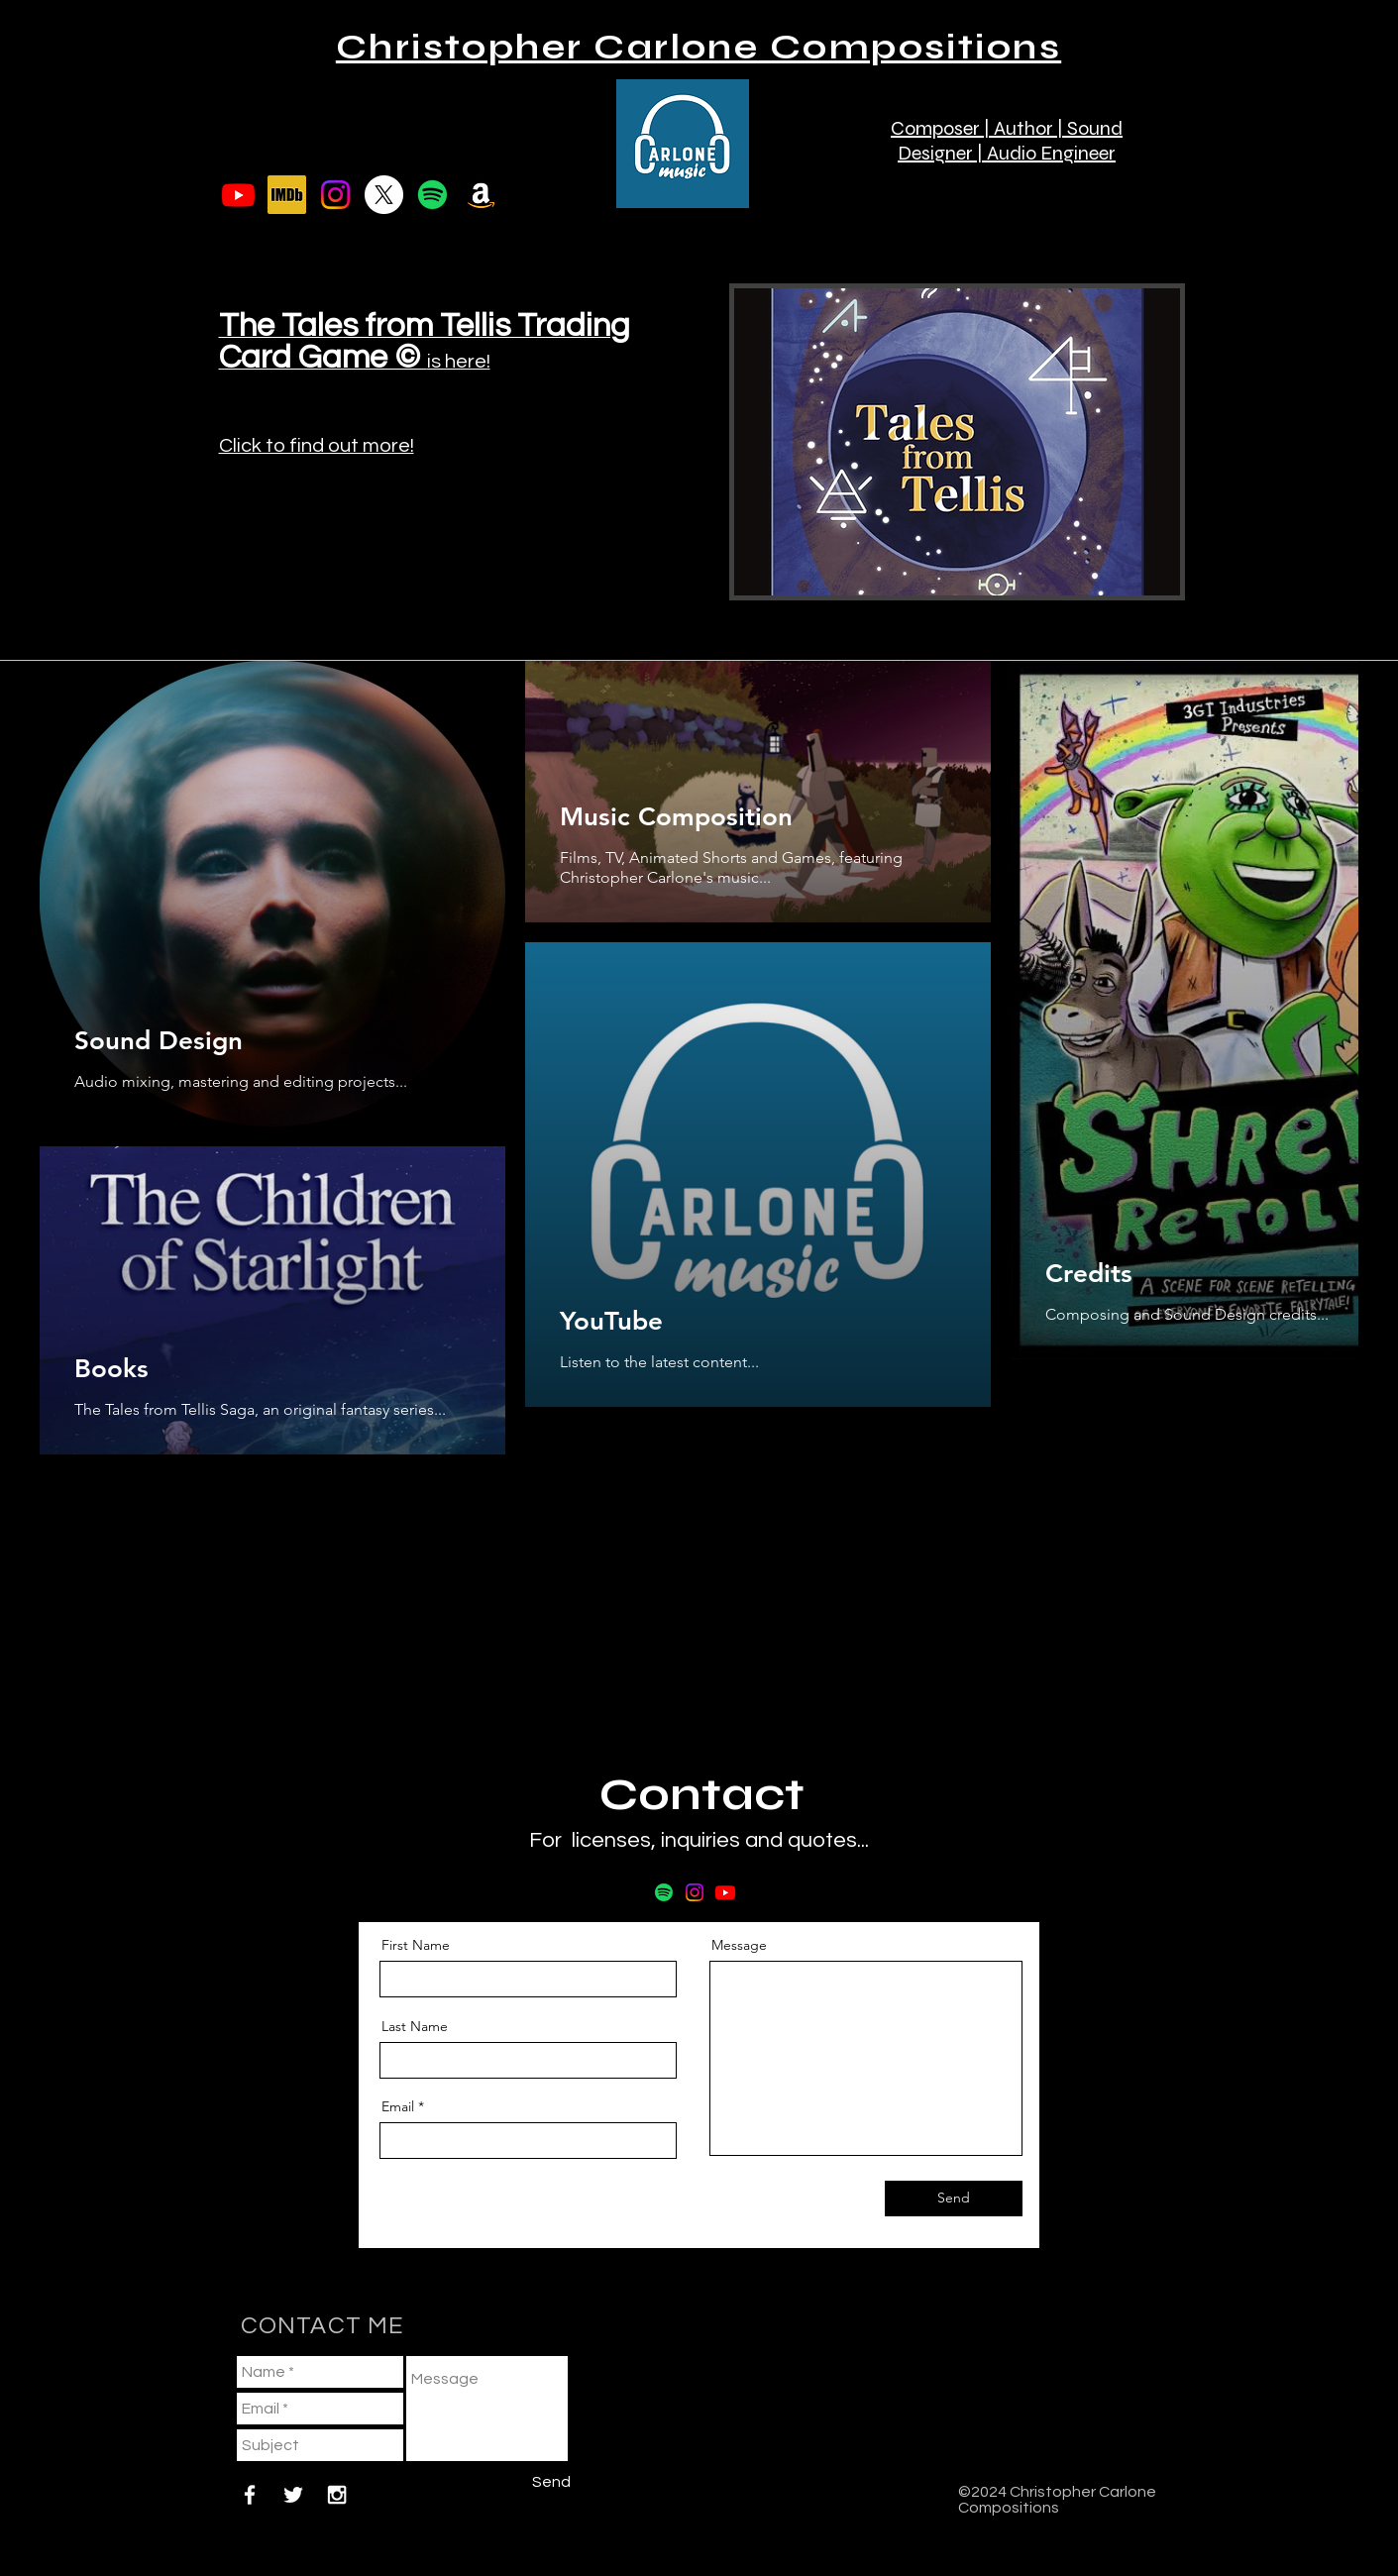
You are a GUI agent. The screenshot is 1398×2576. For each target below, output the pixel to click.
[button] (1168, 110)
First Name (415, 1945)
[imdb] (287, 194)
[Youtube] (238, 194)
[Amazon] (481, 194)
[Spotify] (432, 194)
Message (739, 1945)
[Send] (953, 2198)
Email (397, 2106)
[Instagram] (335, 194)
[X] (384, 194)
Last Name (414, 2026)
